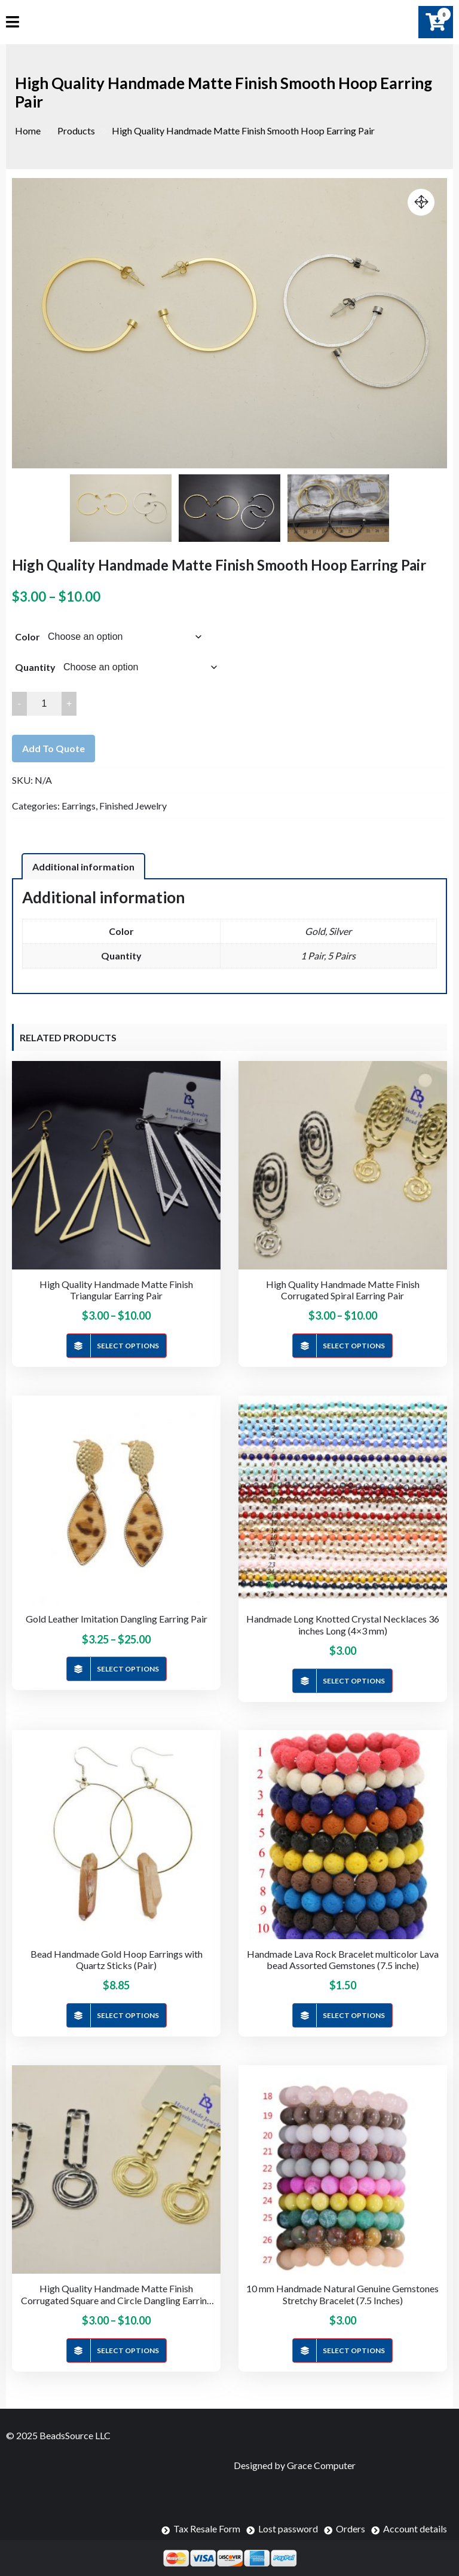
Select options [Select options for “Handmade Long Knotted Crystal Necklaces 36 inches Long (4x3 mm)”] (354, 1680)
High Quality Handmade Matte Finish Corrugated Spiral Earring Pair (343, 1289)
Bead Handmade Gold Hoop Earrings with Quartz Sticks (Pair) (116, 1959)
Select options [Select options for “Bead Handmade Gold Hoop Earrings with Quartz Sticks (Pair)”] (128, 2015)
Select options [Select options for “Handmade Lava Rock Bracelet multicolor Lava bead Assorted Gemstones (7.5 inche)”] (354, 2015)
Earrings (79, 805)
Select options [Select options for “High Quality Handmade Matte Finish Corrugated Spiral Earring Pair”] (354, 1345)
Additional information (83, 866)
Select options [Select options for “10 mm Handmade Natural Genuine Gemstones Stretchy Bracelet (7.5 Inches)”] (354, 2350)
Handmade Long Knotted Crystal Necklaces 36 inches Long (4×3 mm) (342, 1624)
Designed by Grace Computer (295, 2465)
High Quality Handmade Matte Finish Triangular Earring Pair (116, 1289)
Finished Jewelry (133, 805)
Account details (415, 2528)
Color (27, 636)
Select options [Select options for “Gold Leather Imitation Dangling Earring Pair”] (128, 1668)
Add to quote (53, 748)
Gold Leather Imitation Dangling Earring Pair (116, 1618)
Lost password (288, 2528)
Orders (350, 2528)
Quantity (35, 667)
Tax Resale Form (206, 2528)
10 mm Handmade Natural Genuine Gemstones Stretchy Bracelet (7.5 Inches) (342, 2294)
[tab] (83, 866)
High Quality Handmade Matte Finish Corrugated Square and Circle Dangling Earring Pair (116, 2294)
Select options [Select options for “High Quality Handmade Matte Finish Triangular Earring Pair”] (128, 1345)
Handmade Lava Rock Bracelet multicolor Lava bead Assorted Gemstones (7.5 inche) (343, 1959)
